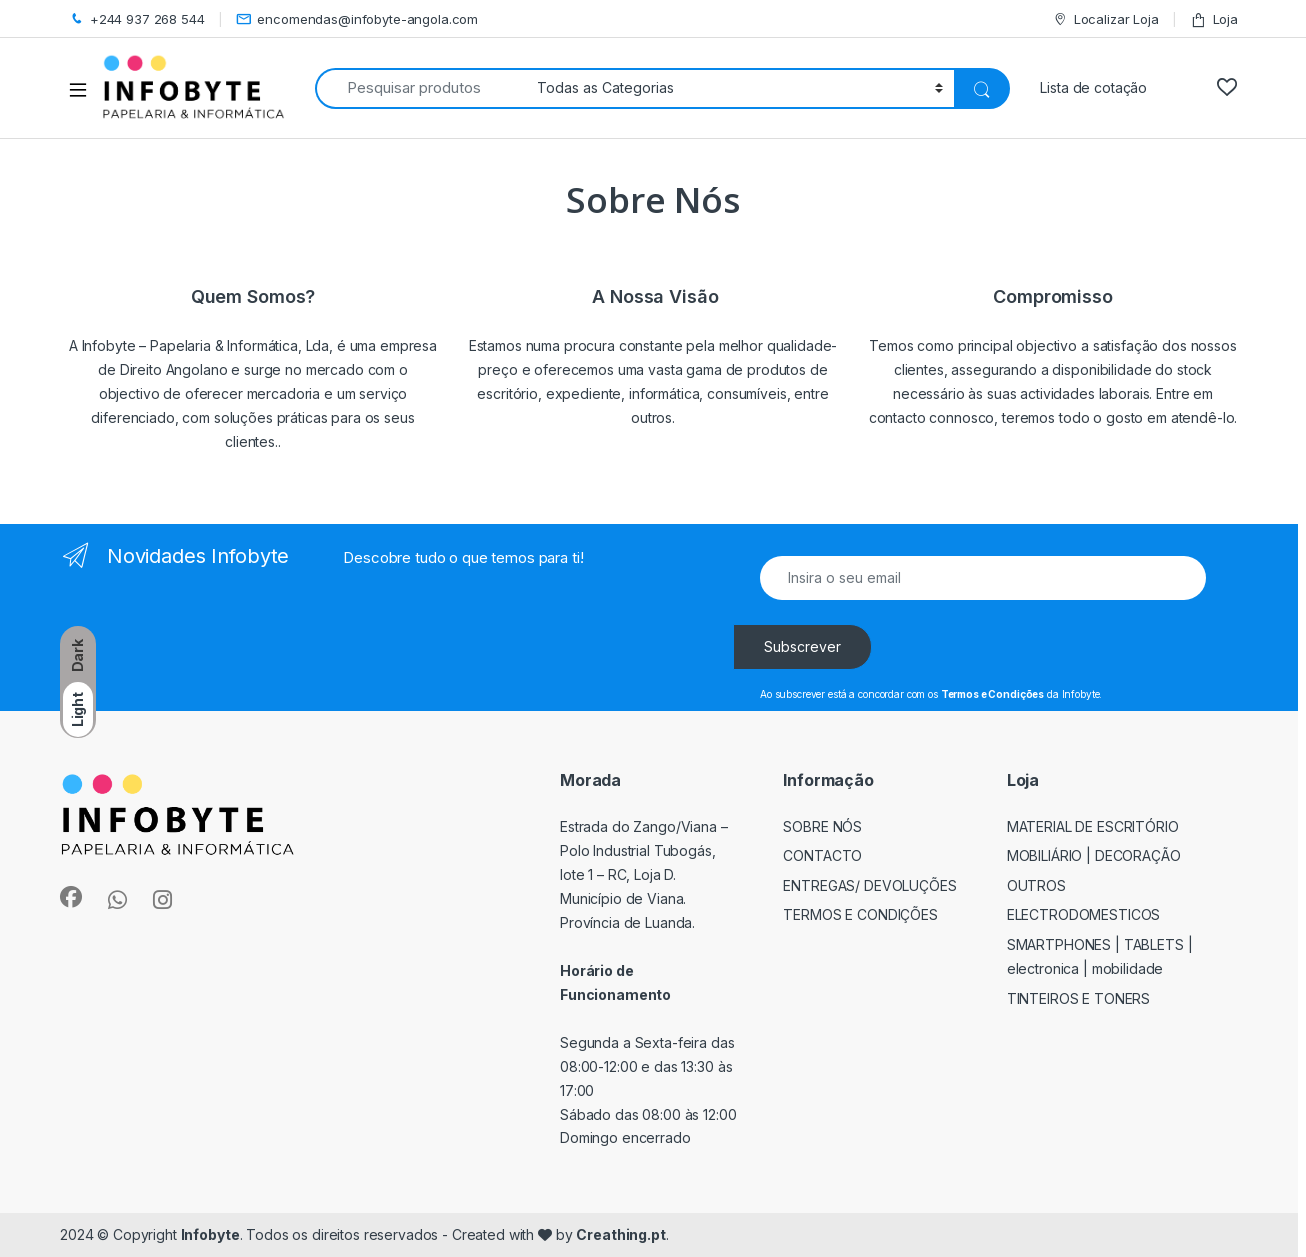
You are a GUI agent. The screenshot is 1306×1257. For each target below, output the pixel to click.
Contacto (822, 855)
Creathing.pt (620, 1234)
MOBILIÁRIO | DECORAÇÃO (1094, 855)
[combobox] (420, 88)
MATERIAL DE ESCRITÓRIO (1093, 826)
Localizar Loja (1105, 19)
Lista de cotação (1093, 87)
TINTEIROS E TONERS (1079, 998)
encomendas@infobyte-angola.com (357, 19)
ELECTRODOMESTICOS (1084, 914)
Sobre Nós (822, 826)
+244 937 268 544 (136, 19)
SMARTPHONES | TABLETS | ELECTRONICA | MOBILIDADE (1100, 956)
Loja (1214, 19)
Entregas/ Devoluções (869, 885)
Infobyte (210, 1234)
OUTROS (1036, 885)
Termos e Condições (860, 914)
